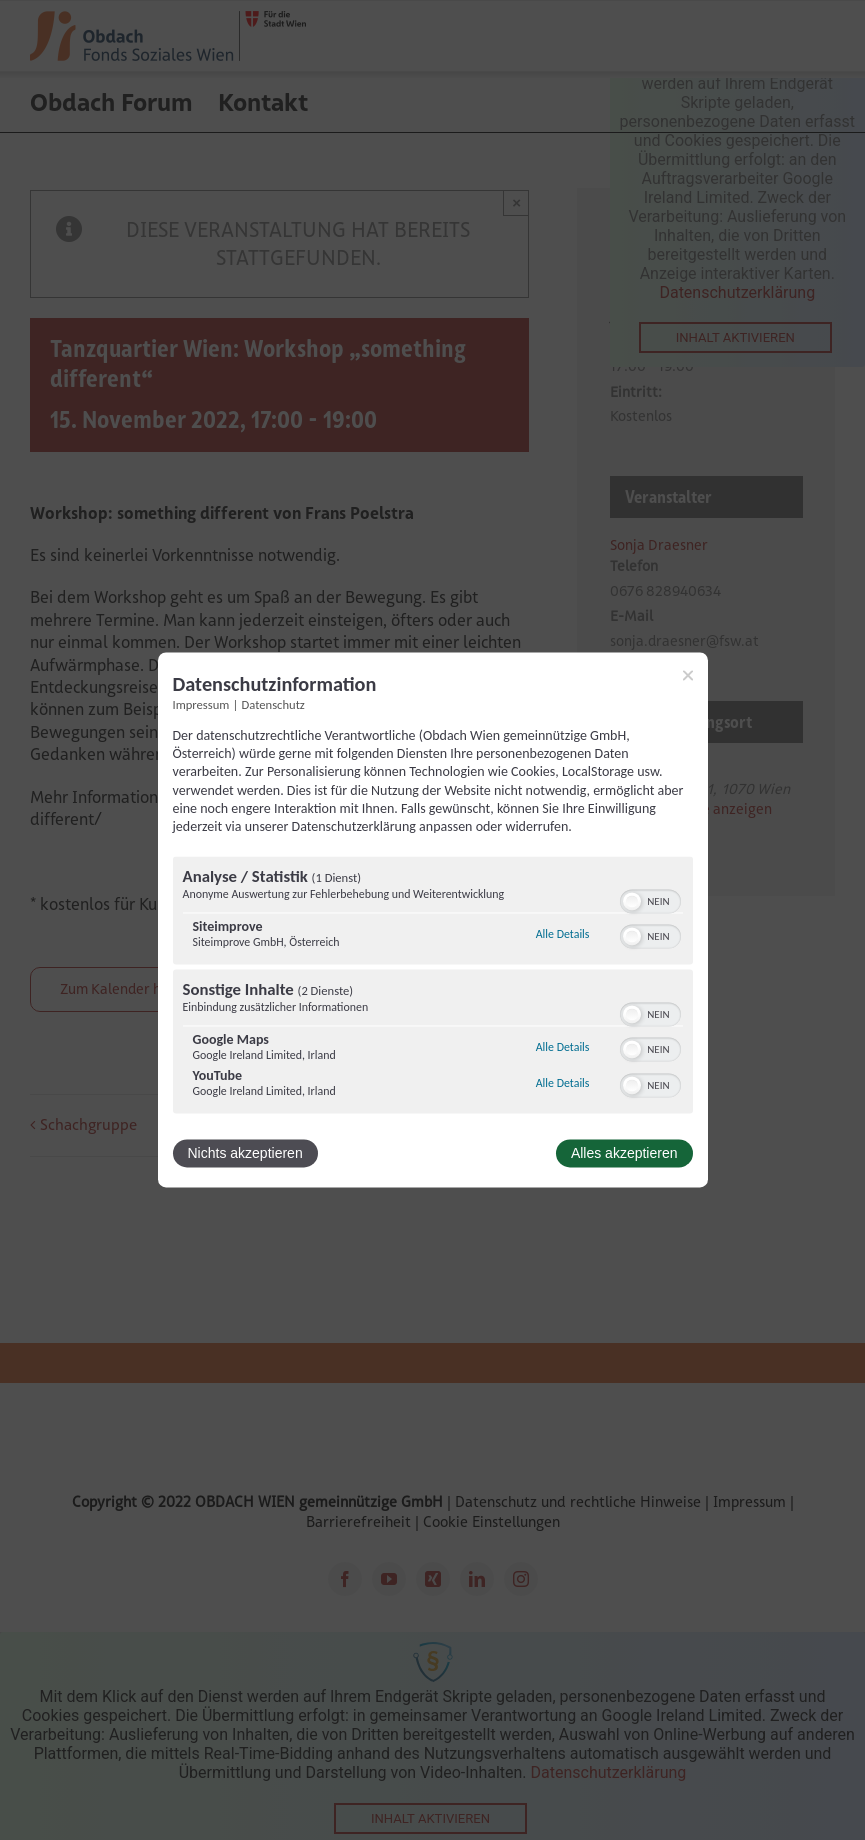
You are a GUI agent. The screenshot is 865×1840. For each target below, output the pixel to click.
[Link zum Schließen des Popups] (688, 675)
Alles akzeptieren (624, 1154)
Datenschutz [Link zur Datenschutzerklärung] (273, 704)
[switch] (650, 900)
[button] (632, 902)
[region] (433, 988)
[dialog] (433, 919)
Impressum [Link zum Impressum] (201, 704)
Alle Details (563, 934)
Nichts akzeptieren (245, 1154)
